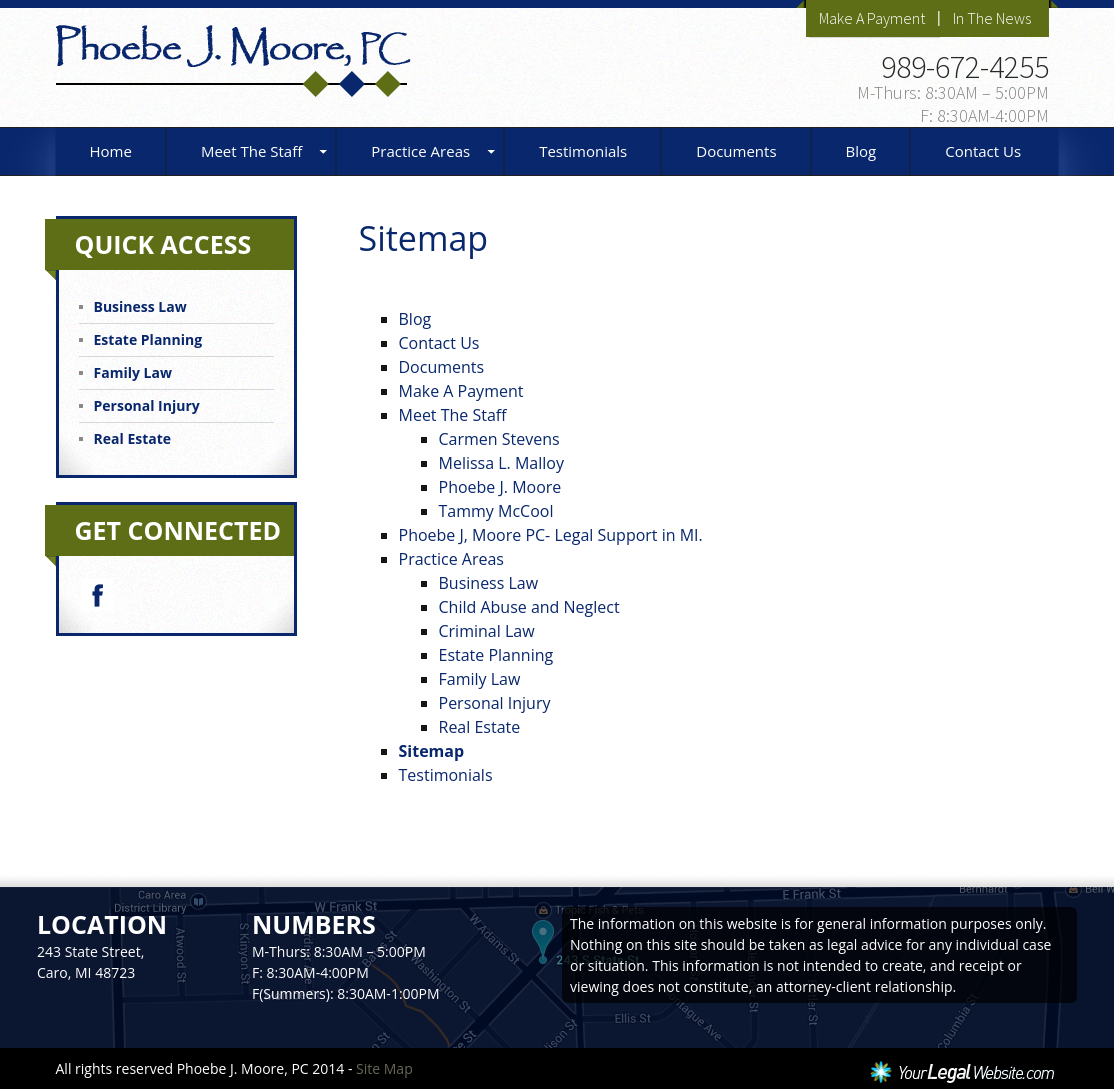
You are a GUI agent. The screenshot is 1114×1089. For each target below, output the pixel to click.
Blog (861, 151)
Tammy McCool (496, 511)
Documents (736, 151)
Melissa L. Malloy (501, 463)
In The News (992, 18)
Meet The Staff (251, 151)
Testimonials (583, 151)
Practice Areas (420, 151)
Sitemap (432, 751)
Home (111, 151)
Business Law (489, 583)
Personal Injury (495, 703)
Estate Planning (496, 655)
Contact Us (983, 151)
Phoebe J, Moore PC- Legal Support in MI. (551, 535)
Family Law (480, 679)
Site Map (384, 1068)
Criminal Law (487, 631)
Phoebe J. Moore (500, 487)
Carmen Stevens (499, 439)
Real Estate (480, 727)
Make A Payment (872, 18)
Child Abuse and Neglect (529, 607)
